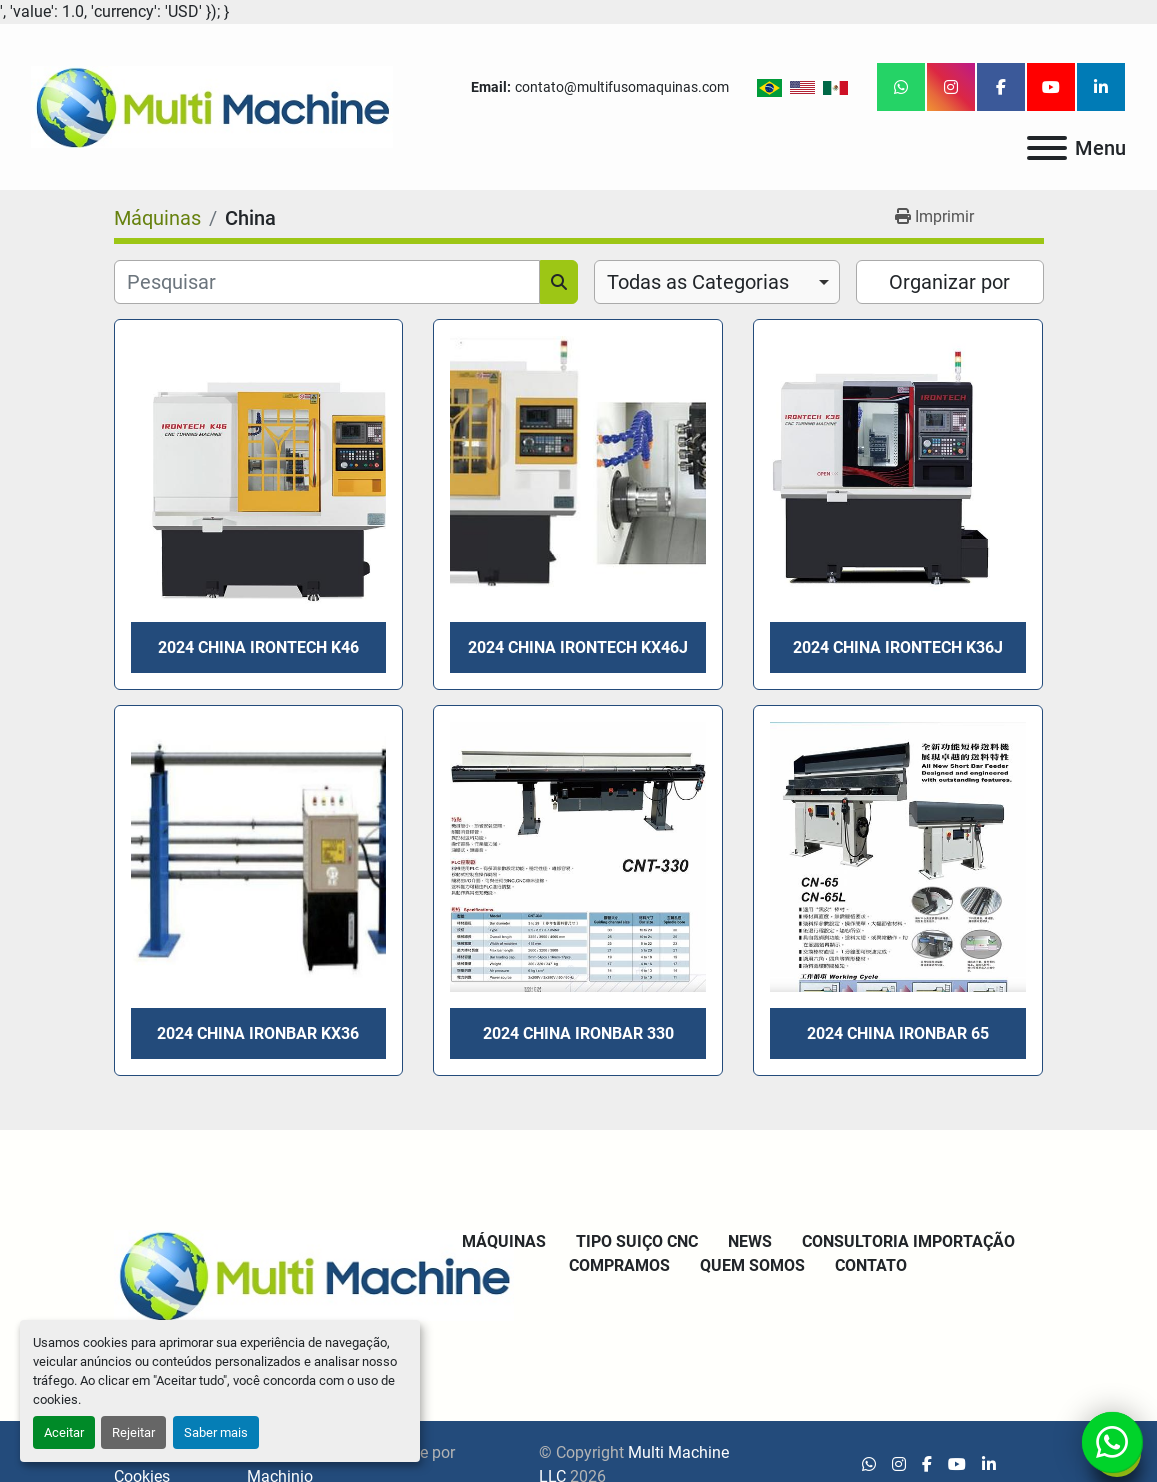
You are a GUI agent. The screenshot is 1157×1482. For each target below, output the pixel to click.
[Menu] (1047, 148)
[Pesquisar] (327, 282)
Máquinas (504, 1241)
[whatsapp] (901, 87)
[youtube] (1051, 87)
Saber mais (216, 1432)
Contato (871, 1265)
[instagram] (951, 87)
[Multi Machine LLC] (314, 1274)
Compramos (619, 1265)
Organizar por (949, 282)
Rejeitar (133, 1432)
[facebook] (1001, 87)
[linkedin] (1101, 87)
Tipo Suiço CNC (637, 1241)
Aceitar (64, 1432)
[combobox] (717, 282)
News (750, 1241)
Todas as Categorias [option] (698, 282)
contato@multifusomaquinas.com (622, 87)
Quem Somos (752, 1265)
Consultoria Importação (908, 1241)
